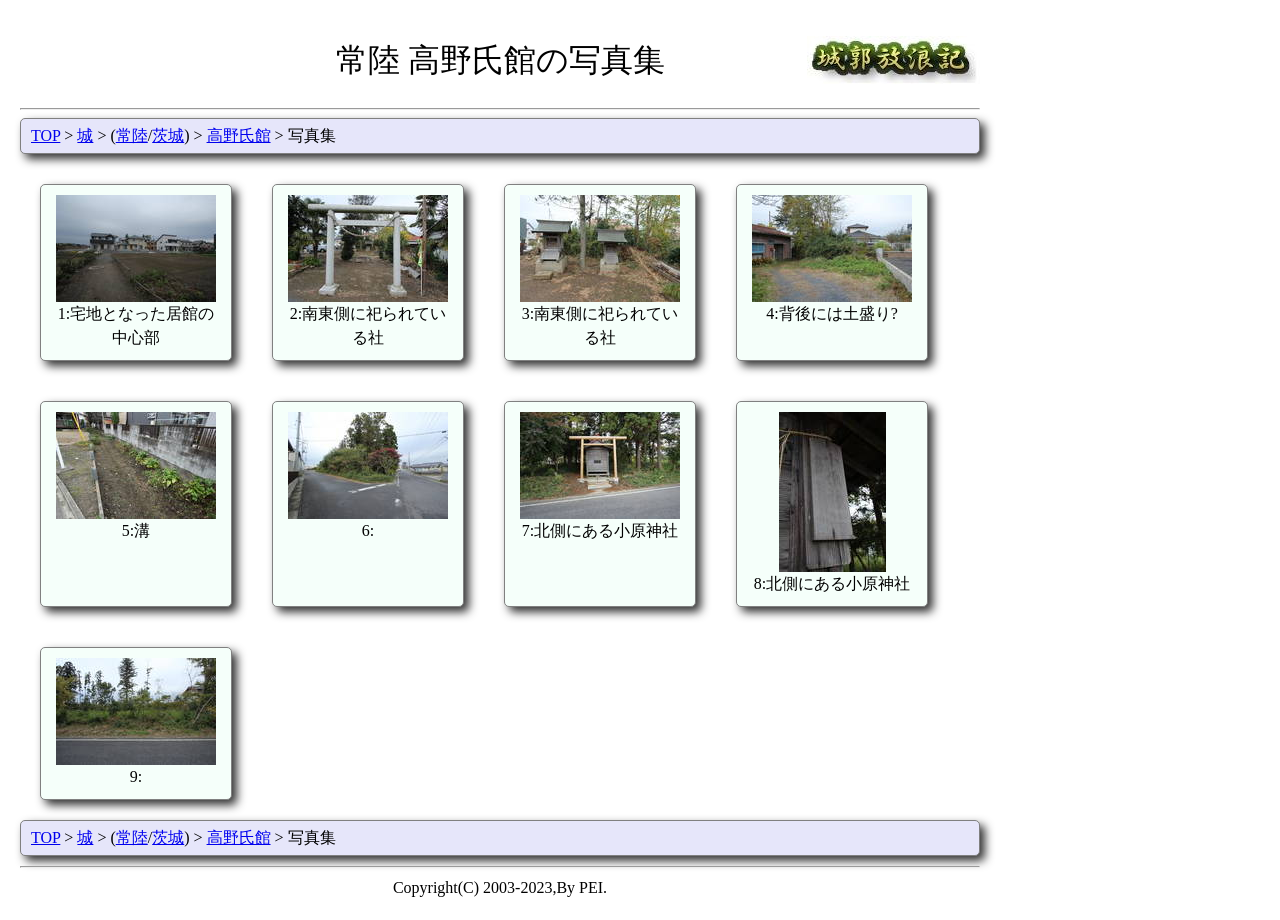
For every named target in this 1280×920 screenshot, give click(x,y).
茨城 (168, 135)
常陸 (132, 135)
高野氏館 (239, 135)
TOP (45, 135)
